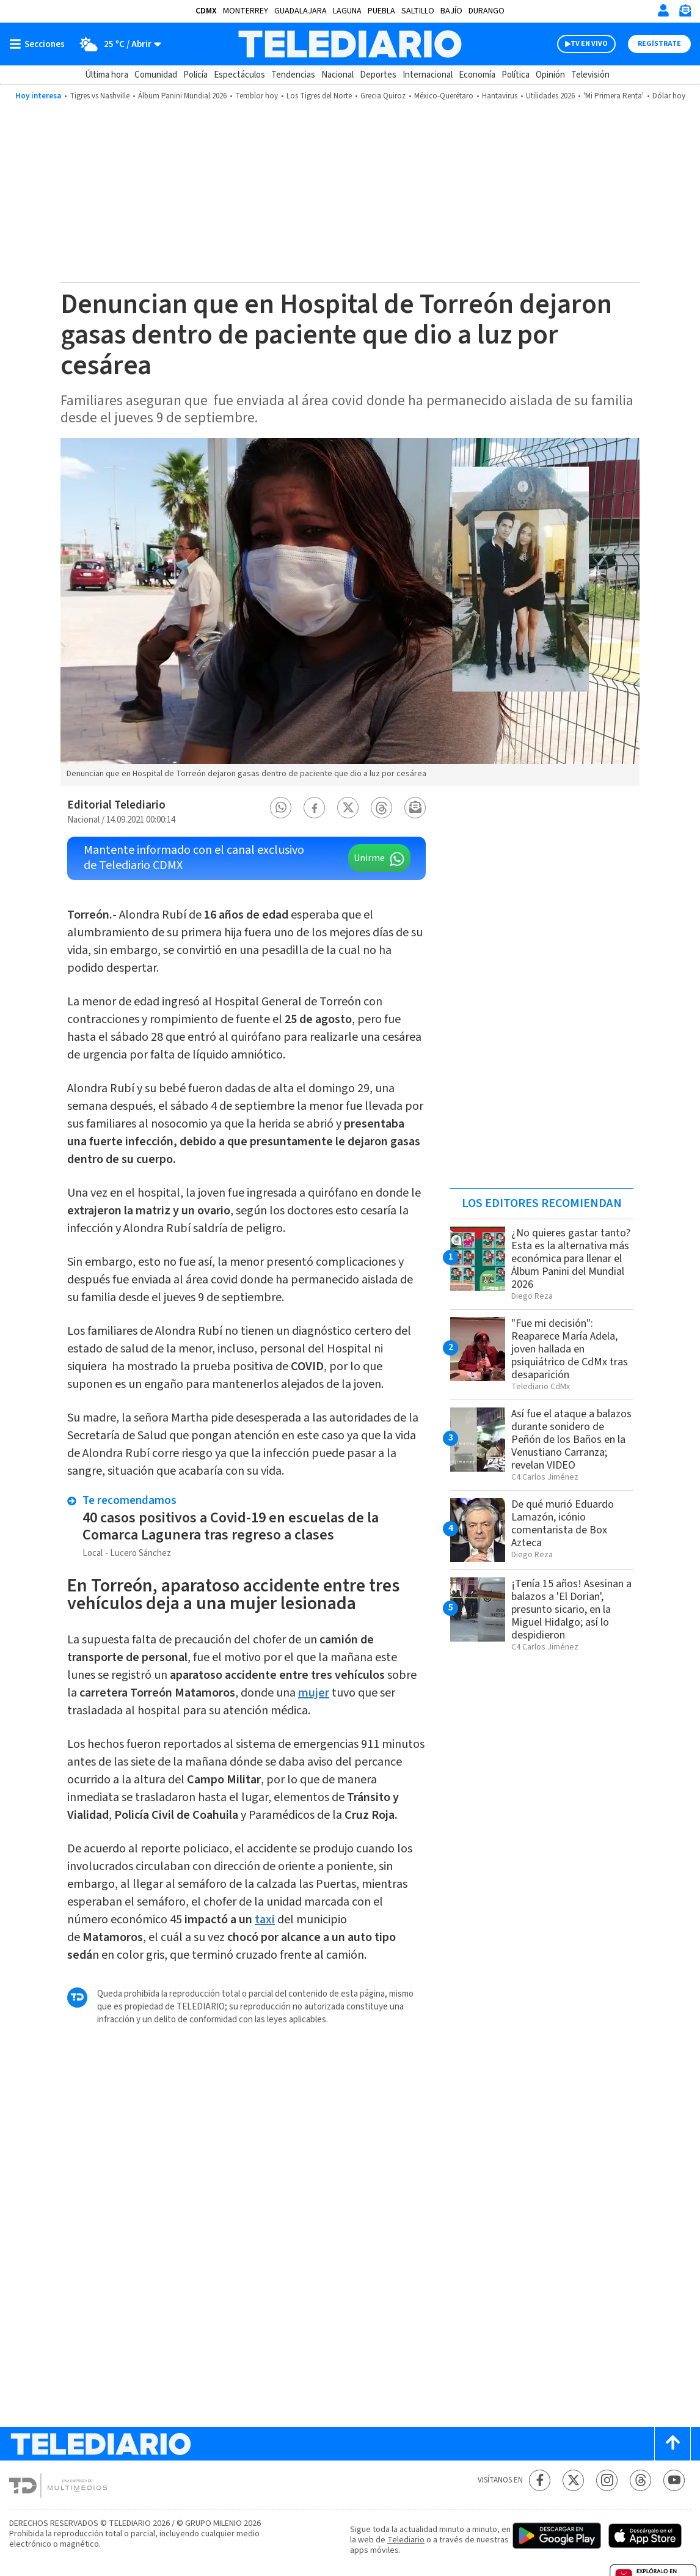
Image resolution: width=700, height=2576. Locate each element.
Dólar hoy (668, 95)
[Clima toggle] (117, 44)
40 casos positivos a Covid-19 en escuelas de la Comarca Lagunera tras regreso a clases (230, 1526)
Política (515, 74)
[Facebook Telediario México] (539, 2480)
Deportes (378, 74)
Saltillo (417, 11)
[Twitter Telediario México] (573, 2480)
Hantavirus (499, 95)
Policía (195, 74)
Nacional (337, 74)
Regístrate (659, 44)
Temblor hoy (256, 95)
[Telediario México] (350, 44)
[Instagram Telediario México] (607, 2480)
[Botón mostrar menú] (39, 44)
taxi (265, 1919)
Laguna (347, 11)
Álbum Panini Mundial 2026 (182, 95)
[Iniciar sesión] (663, 10)
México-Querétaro (443, 95)
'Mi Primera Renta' (613, 95)
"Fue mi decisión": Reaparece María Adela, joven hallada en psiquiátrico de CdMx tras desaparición (569, 1349)
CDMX (206, 11)
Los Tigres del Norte (319, 95)
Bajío (451, 11)
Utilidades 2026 (550, 95)
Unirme (369, 858)
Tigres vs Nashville (99, 95)
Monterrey (245, 11)
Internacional (428, 74)
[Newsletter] (685, 13)
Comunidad (155, 74)
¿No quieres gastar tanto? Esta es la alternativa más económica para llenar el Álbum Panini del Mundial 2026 (570, 1258)
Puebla (381, 11)
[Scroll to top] (672, 2443)
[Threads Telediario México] (640, 2480)
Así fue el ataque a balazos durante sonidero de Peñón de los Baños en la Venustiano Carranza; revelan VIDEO (571, 1439)
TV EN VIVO (589, 44)
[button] (280, 807)
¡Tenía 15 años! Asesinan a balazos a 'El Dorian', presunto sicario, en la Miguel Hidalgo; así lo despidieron (571, 1609)
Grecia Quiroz (383, 95)
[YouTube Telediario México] (674, 2480)
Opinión (550, 74)
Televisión (590, 74)
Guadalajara (300, 11)
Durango (486, 11)
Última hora (106, 74)
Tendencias (293, 74)
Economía (477, 74)
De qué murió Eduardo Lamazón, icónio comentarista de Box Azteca (562, 1523)
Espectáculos (239, 74)
